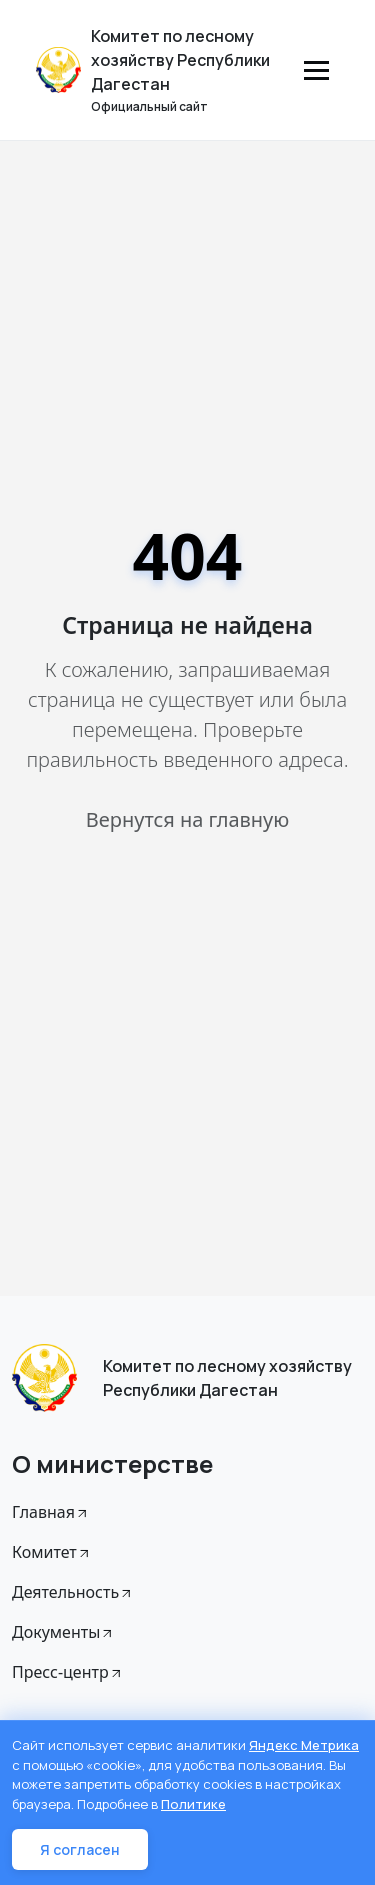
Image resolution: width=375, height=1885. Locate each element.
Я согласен (80, 1849)
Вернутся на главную (187, 819)
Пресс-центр (68, 1672)
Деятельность (73, 1592)
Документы (63, 1632)
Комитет (52, 1552)
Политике (193, 1804)
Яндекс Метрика (304, 1745)
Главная (51, 1512)
